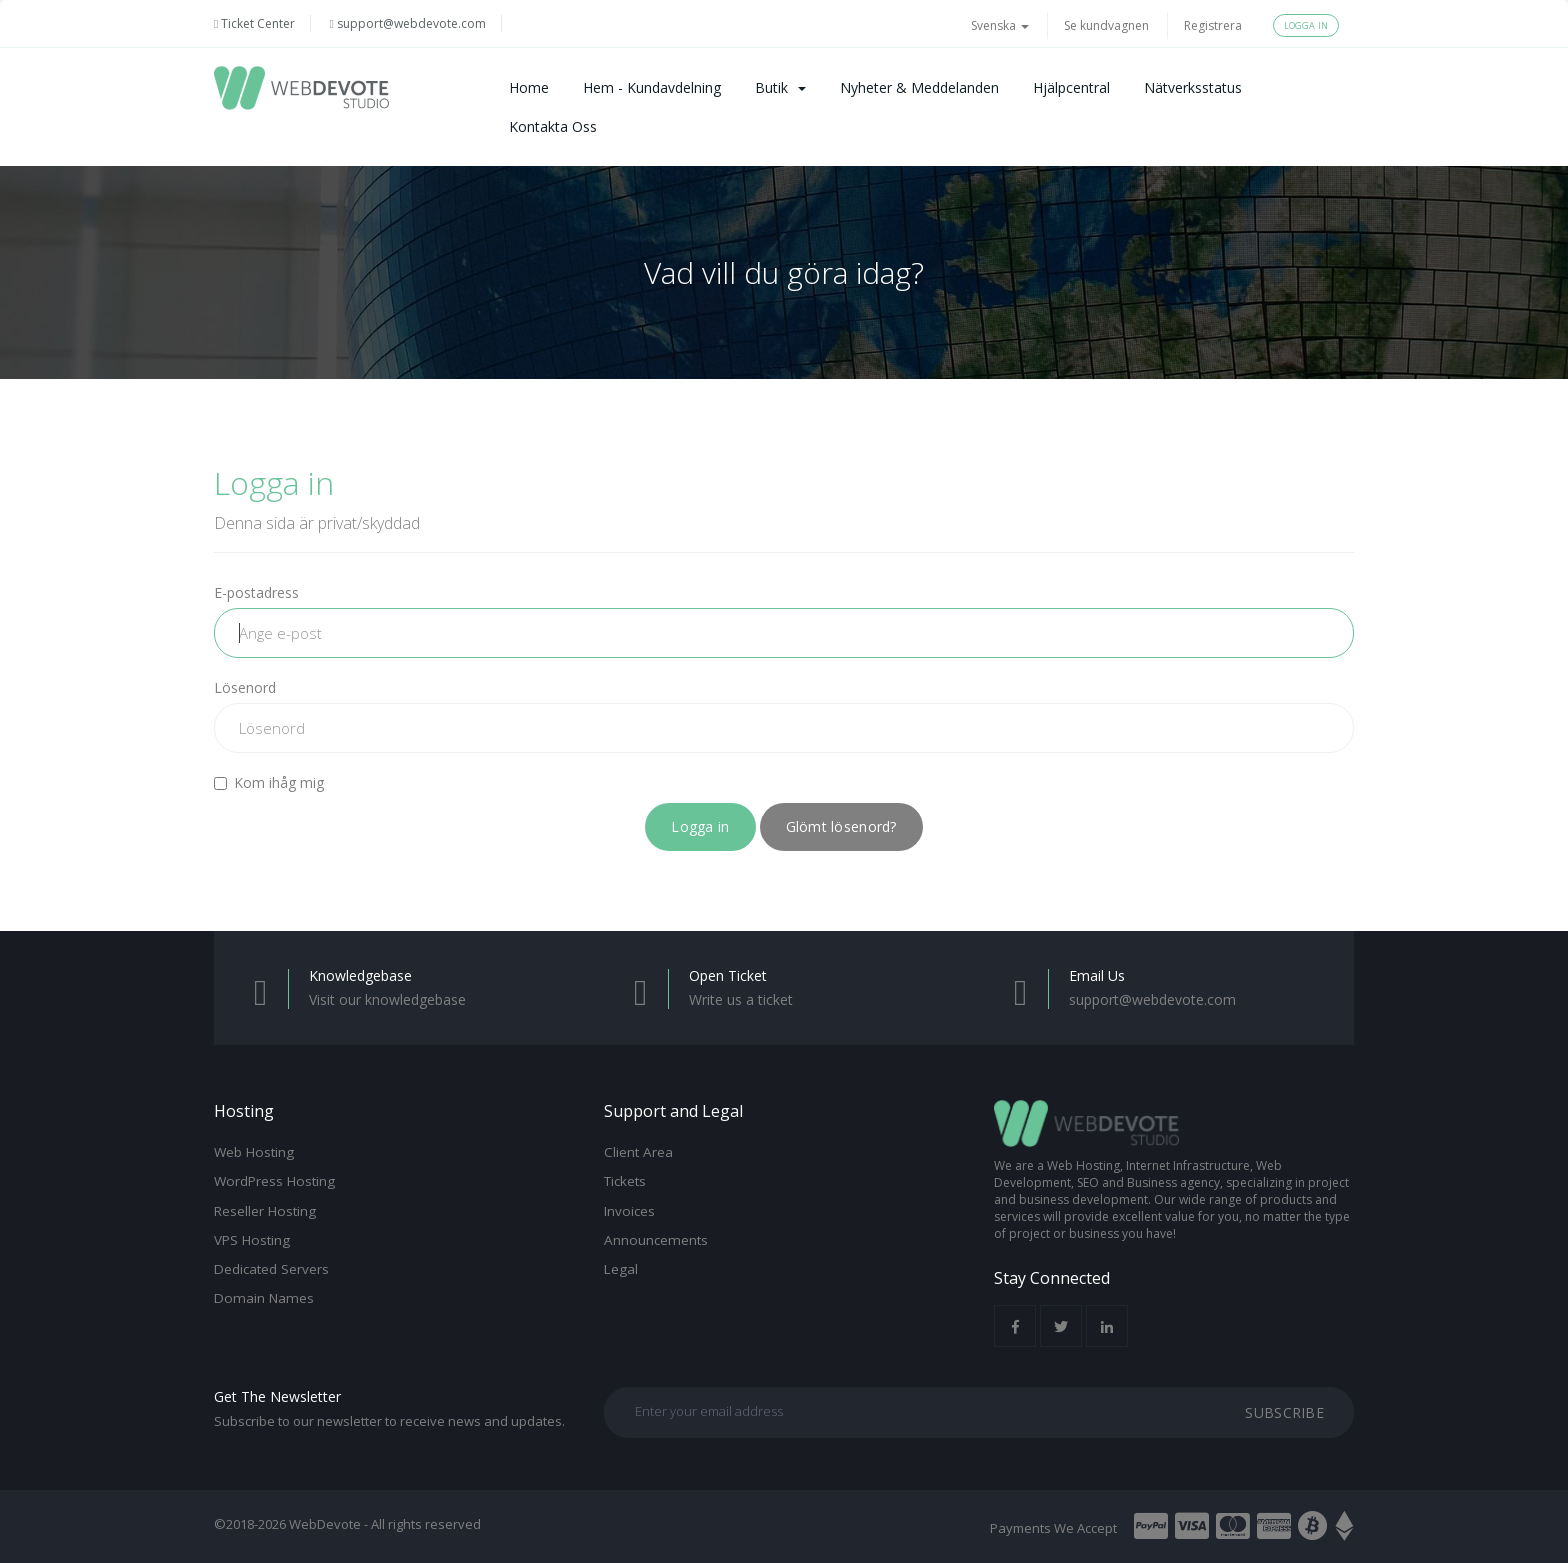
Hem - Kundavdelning (652, 87)
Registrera (1213, 25)
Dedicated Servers (271, 1269)
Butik (780, 87)
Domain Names (264, 1298)
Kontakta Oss (553, 126)
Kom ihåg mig (269, 782)
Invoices (629, 1211)
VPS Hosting (252, 1240)
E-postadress (256, 592)
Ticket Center (254, 23)
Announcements (656, 1240)
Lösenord (245, 687)
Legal (621, 1269)
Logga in (1306, 25)
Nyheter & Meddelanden (919, 87)
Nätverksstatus (1193, 87)
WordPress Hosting (274, 1181)
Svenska (1000, 25)
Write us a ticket (741, 999)
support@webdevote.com (407, 23)
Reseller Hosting (265, 1211)
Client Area (638, 1152)
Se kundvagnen (1106, 25)
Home (529, 87)
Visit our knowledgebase (387, 999)
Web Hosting (254, 1152)
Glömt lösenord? (841, 826)
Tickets (625, 1181)
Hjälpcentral (1071, 87)
